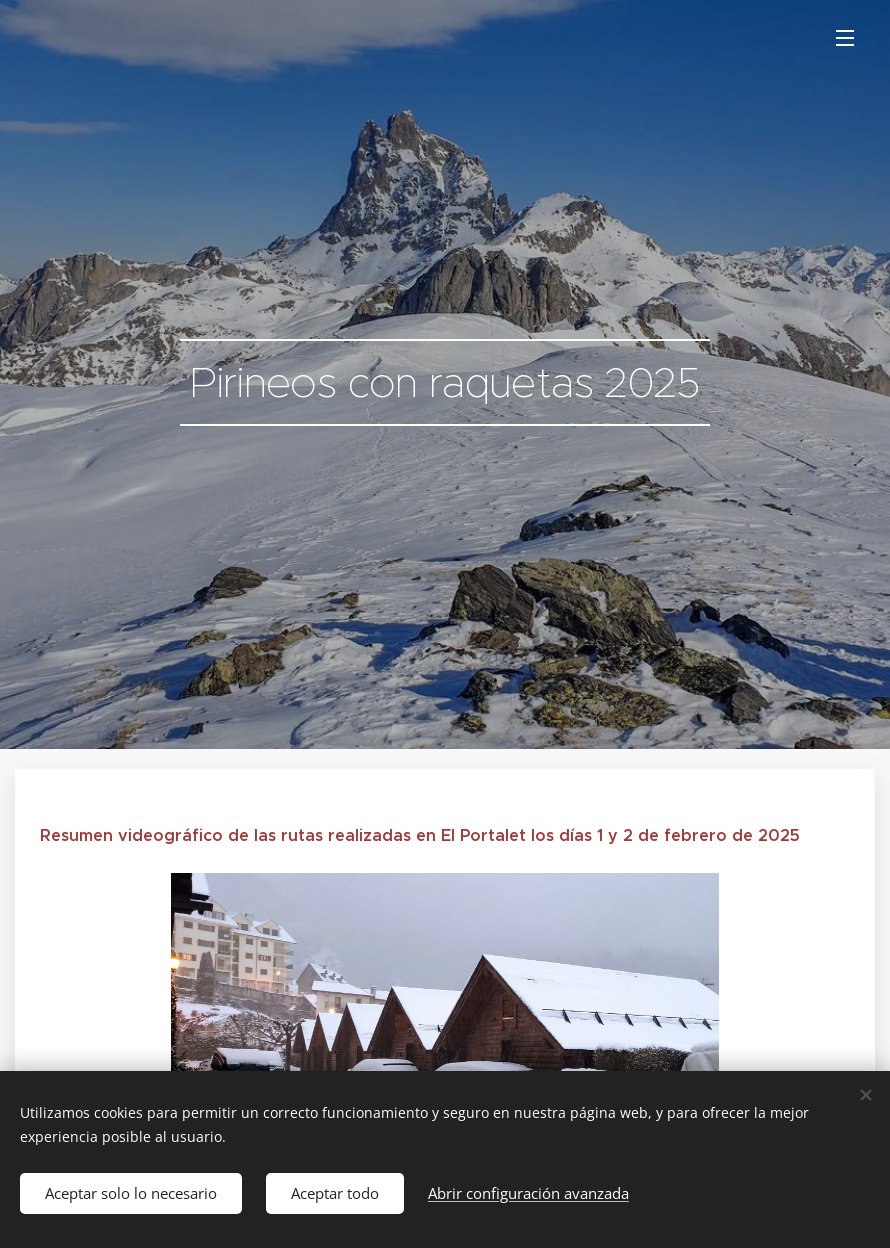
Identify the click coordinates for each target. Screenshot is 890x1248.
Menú (845, 38)
